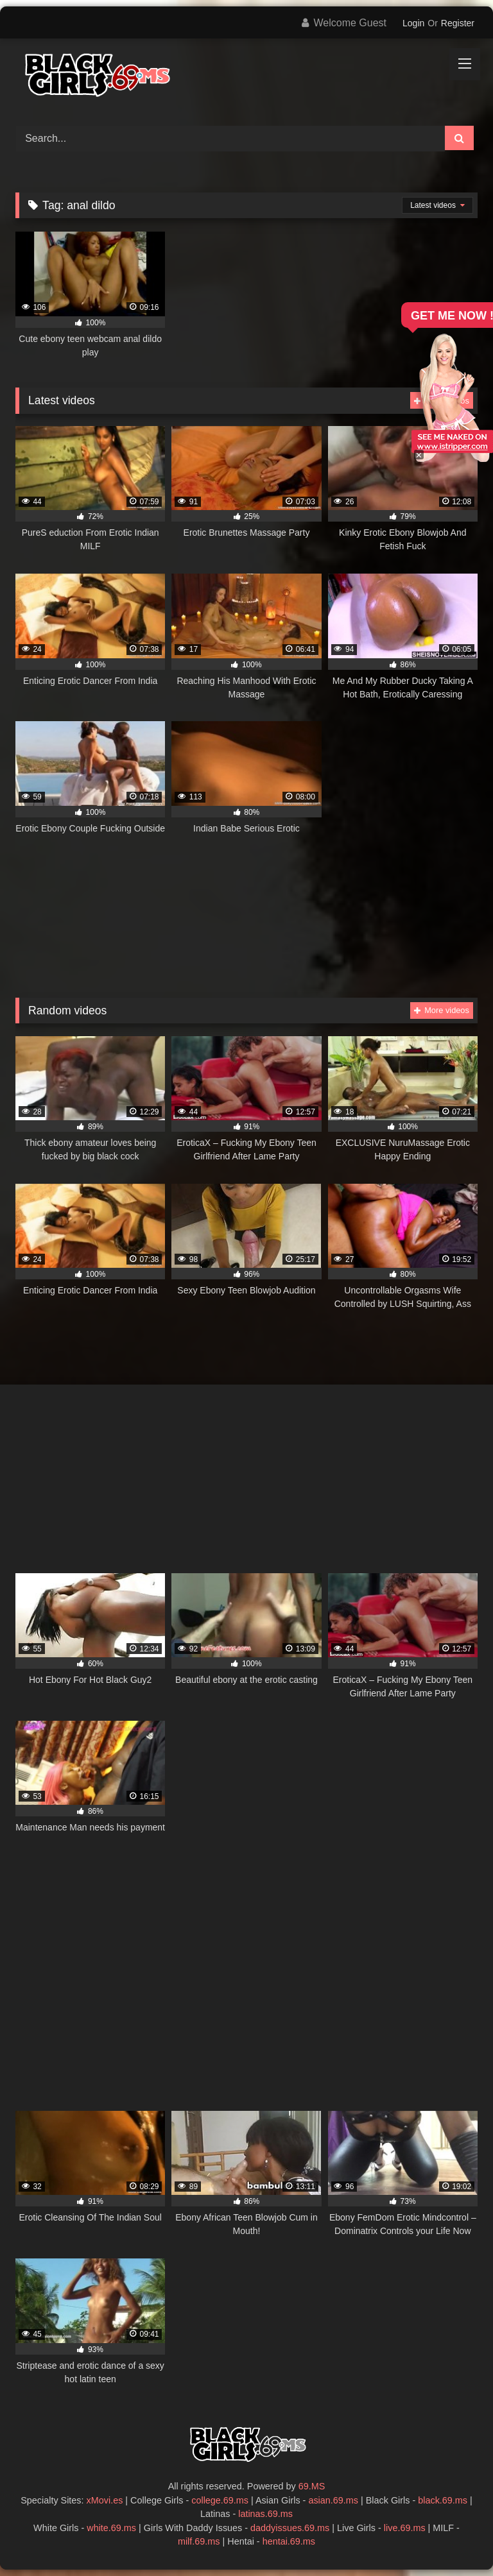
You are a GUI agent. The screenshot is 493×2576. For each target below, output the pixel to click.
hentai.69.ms (289, 2541)
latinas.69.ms (265, 2514)
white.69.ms (111, 2528)
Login (413, 23)
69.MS (311, 2486)
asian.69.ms (333, 2500)
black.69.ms (442, 2500)
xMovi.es (105, 2500)
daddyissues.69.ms (289, 2528)
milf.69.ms (199, 2541)
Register (457, 23)
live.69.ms (405, 2528)
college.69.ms (219, 2500)
